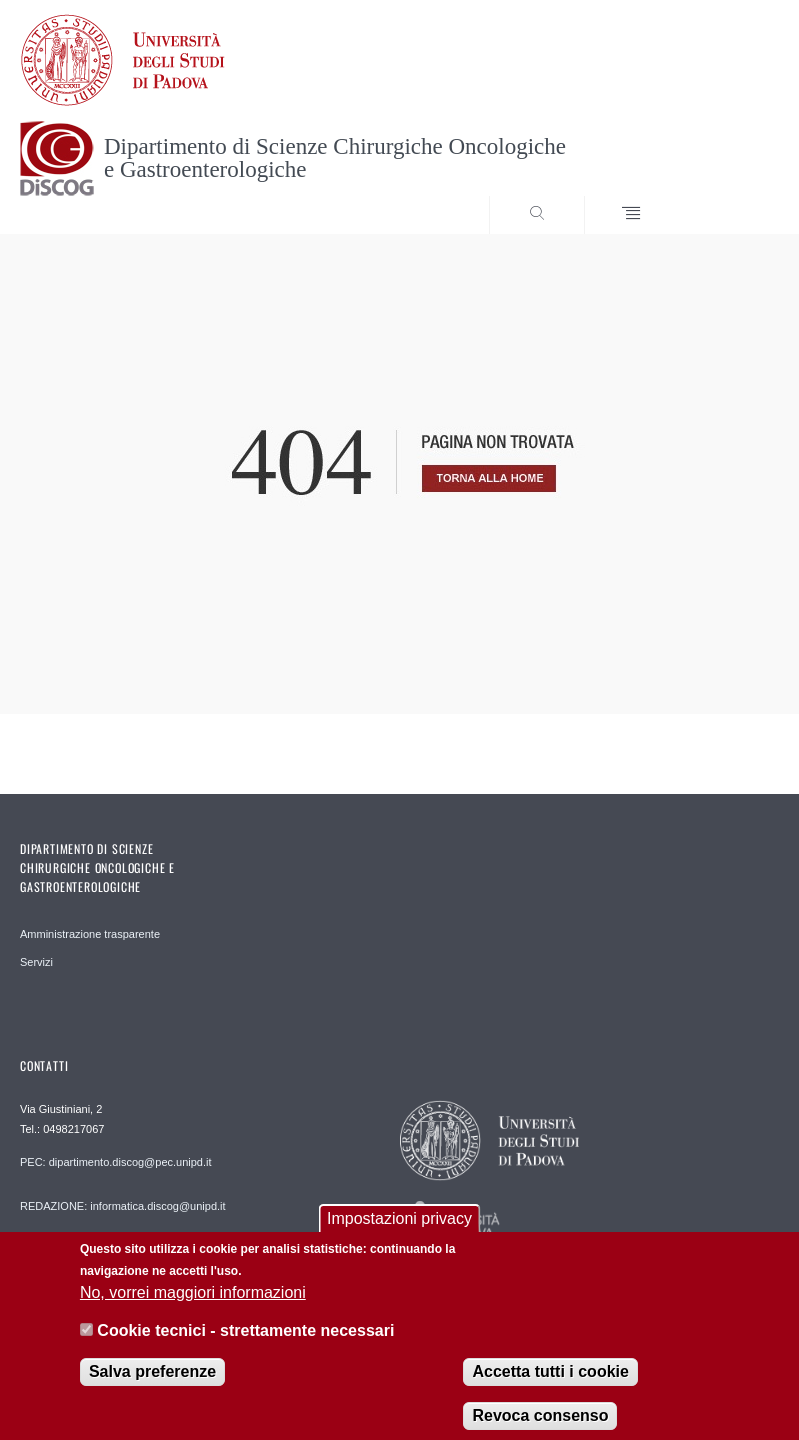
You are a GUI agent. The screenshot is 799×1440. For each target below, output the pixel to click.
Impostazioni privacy (399, 1228)
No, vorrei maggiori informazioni (193, 1302)
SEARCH (725, 196)
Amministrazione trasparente (90, 934)
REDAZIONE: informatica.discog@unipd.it (123, 1206)
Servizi (36, 962)
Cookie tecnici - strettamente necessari (245, 1340)
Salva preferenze (152, 1381)
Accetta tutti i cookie (550, 1381)
